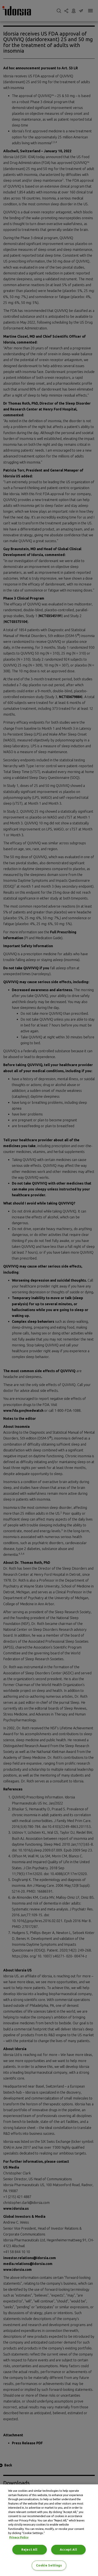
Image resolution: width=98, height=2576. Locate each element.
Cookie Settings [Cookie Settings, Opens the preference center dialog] (49, 2565)
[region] (49, 2530)
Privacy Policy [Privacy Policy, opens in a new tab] (18, 2537)
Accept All (68, 2549)
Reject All (29, 2549)
